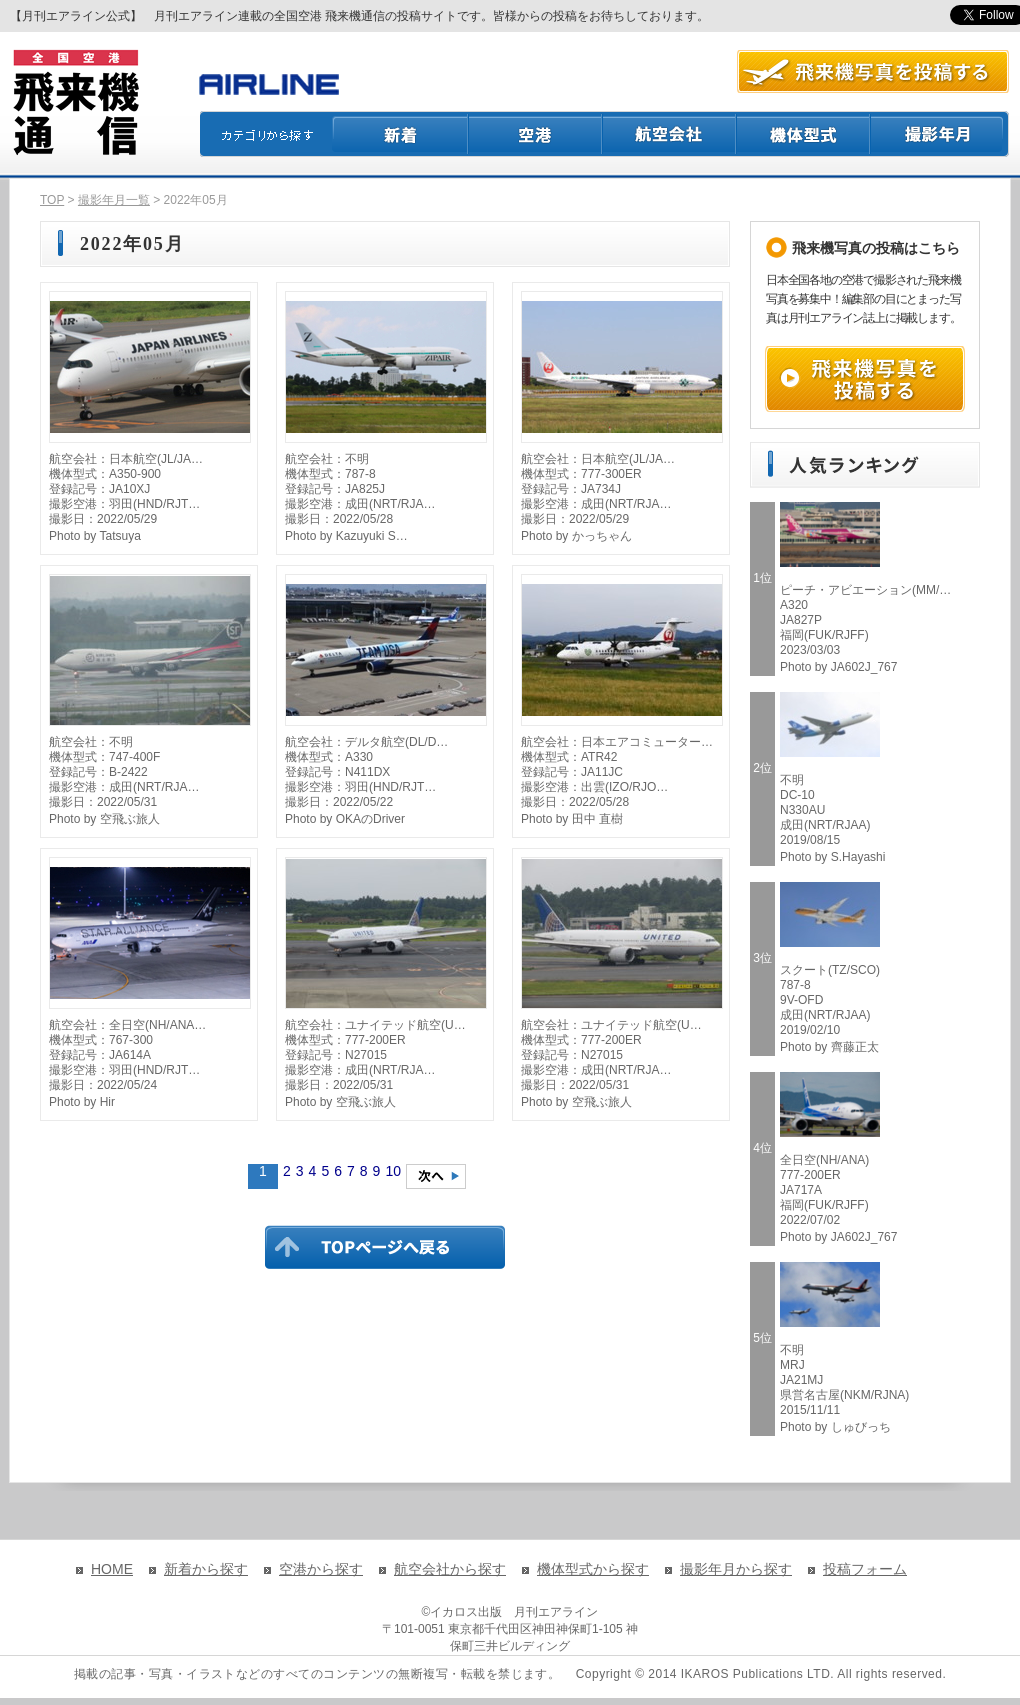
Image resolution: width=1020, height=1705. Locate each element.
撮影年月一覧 (114, 200)
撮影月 (940, 134)
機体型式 (804, 134)
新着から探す (206, 1569)
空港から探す (321, 1569)
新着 (400, 134)
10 (393, 1171)
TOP (52, 200)
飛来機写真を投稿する (865, 379)
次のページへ (436, 1176)
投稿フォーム (865, 1569)
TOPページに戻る (385, 1247)
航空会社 (670, 134)
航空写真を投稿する (873, 71)
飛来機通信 (75, 103)
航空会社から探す (450, 1569)
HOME (112, 1569)
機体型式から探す (593, 1569)
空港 (536, 134)
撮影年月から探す (736, 1569)
